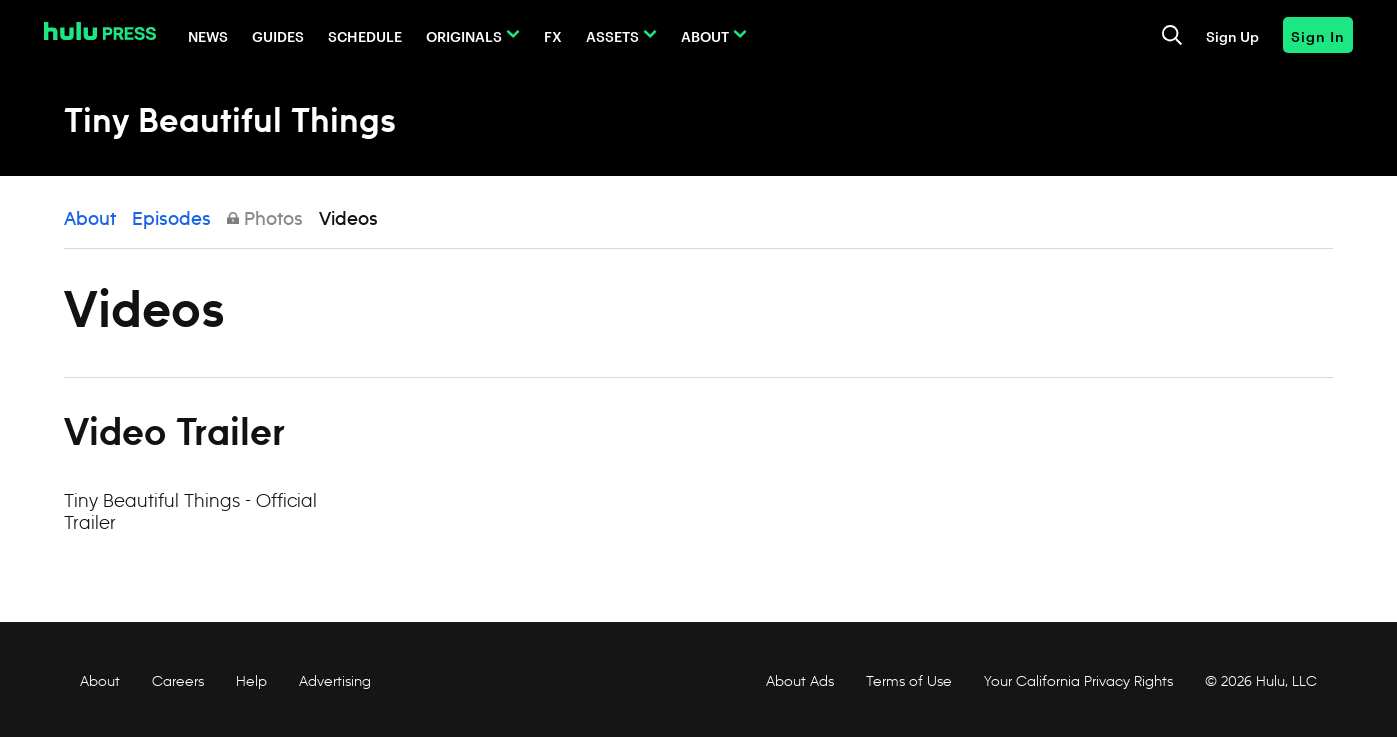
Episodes (171, 220)
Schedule (365, 35)
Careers (178, 681)
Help (251, 681)
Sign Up (1232, 35)
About (705, 35)
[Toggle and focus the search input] (1172, 35)
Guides (278, 35)
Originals (464, 35)
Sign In (1318, 35)
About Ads (798, 681)
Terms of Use (909, 681)
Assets (612, 35)
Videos (348, 220)
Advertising (335, 681)
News (208, 35)
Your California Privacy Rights (1078, 681)
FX (553, 35)
